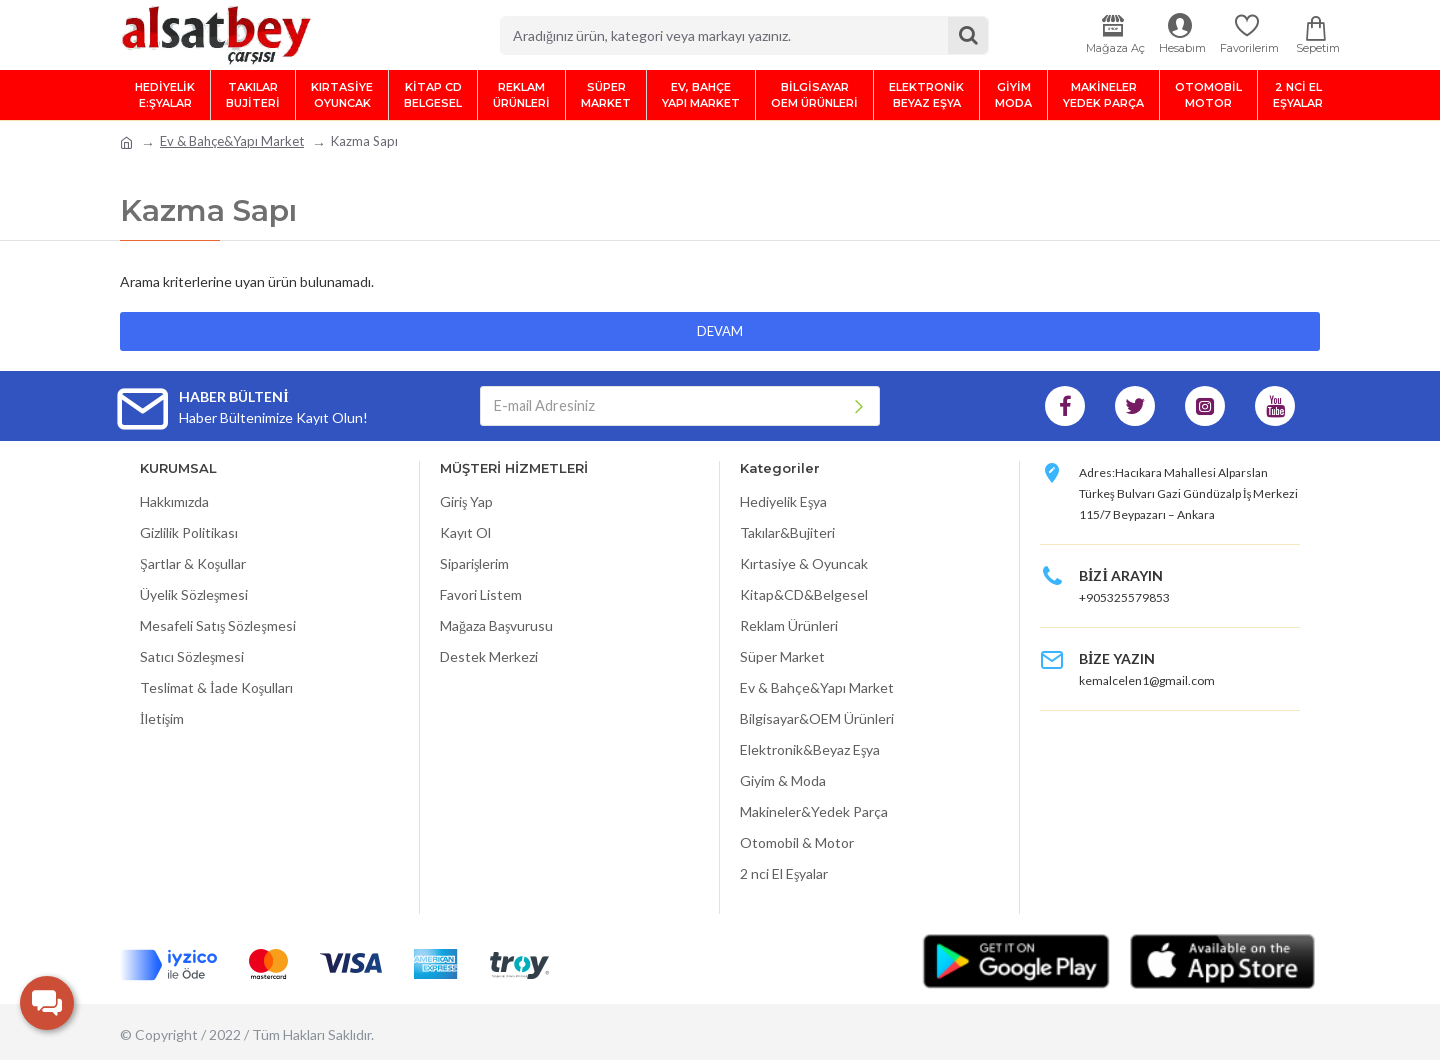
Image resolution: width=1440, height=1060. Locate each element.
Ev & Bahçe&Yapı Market (232, 141)
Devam (720, 331)
